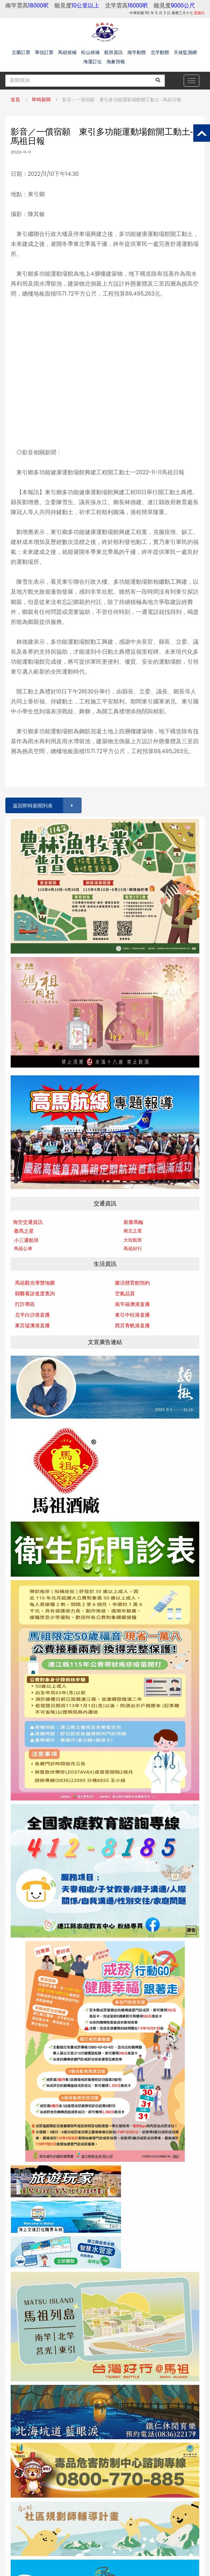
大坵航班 (133, 1240)
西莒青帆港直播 (132, 1325)
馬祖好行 (133, 1248)
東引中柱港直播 (132, 1314)
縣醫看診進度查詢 (35, 1293)
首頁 (15, 99)
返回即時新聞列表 (46, 805)
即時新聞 (41, 99)
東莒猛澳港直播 (32, 1325)
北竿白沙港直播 (32, 1314)
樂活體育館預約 (132, 1282)
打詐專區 (25, 1304)
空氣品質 (125, 1293)
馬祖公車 (23, 1248)
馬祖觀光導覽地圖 (35, 1282)
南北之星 (133, 1230)
